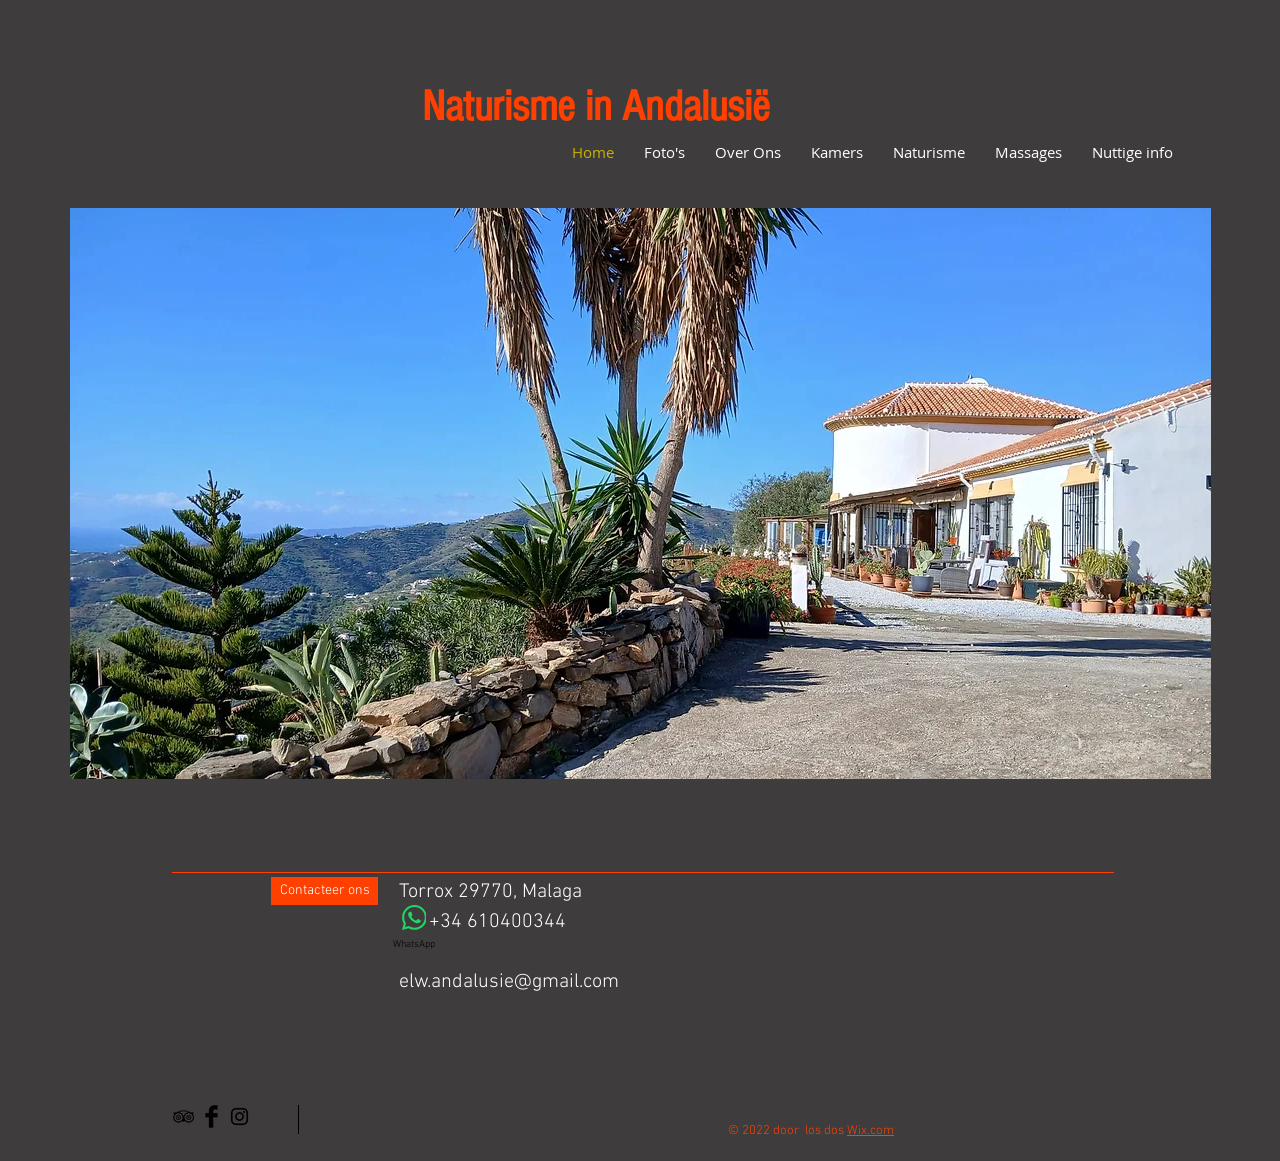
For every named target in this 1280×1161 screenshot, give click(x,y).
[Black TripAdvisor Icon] (183, 1116)
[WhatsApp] (414, 928)
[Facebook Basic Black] (211, 1116)
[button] (640, 493)
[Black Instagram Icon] (239, 1116)
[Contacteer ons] (324, 891)
